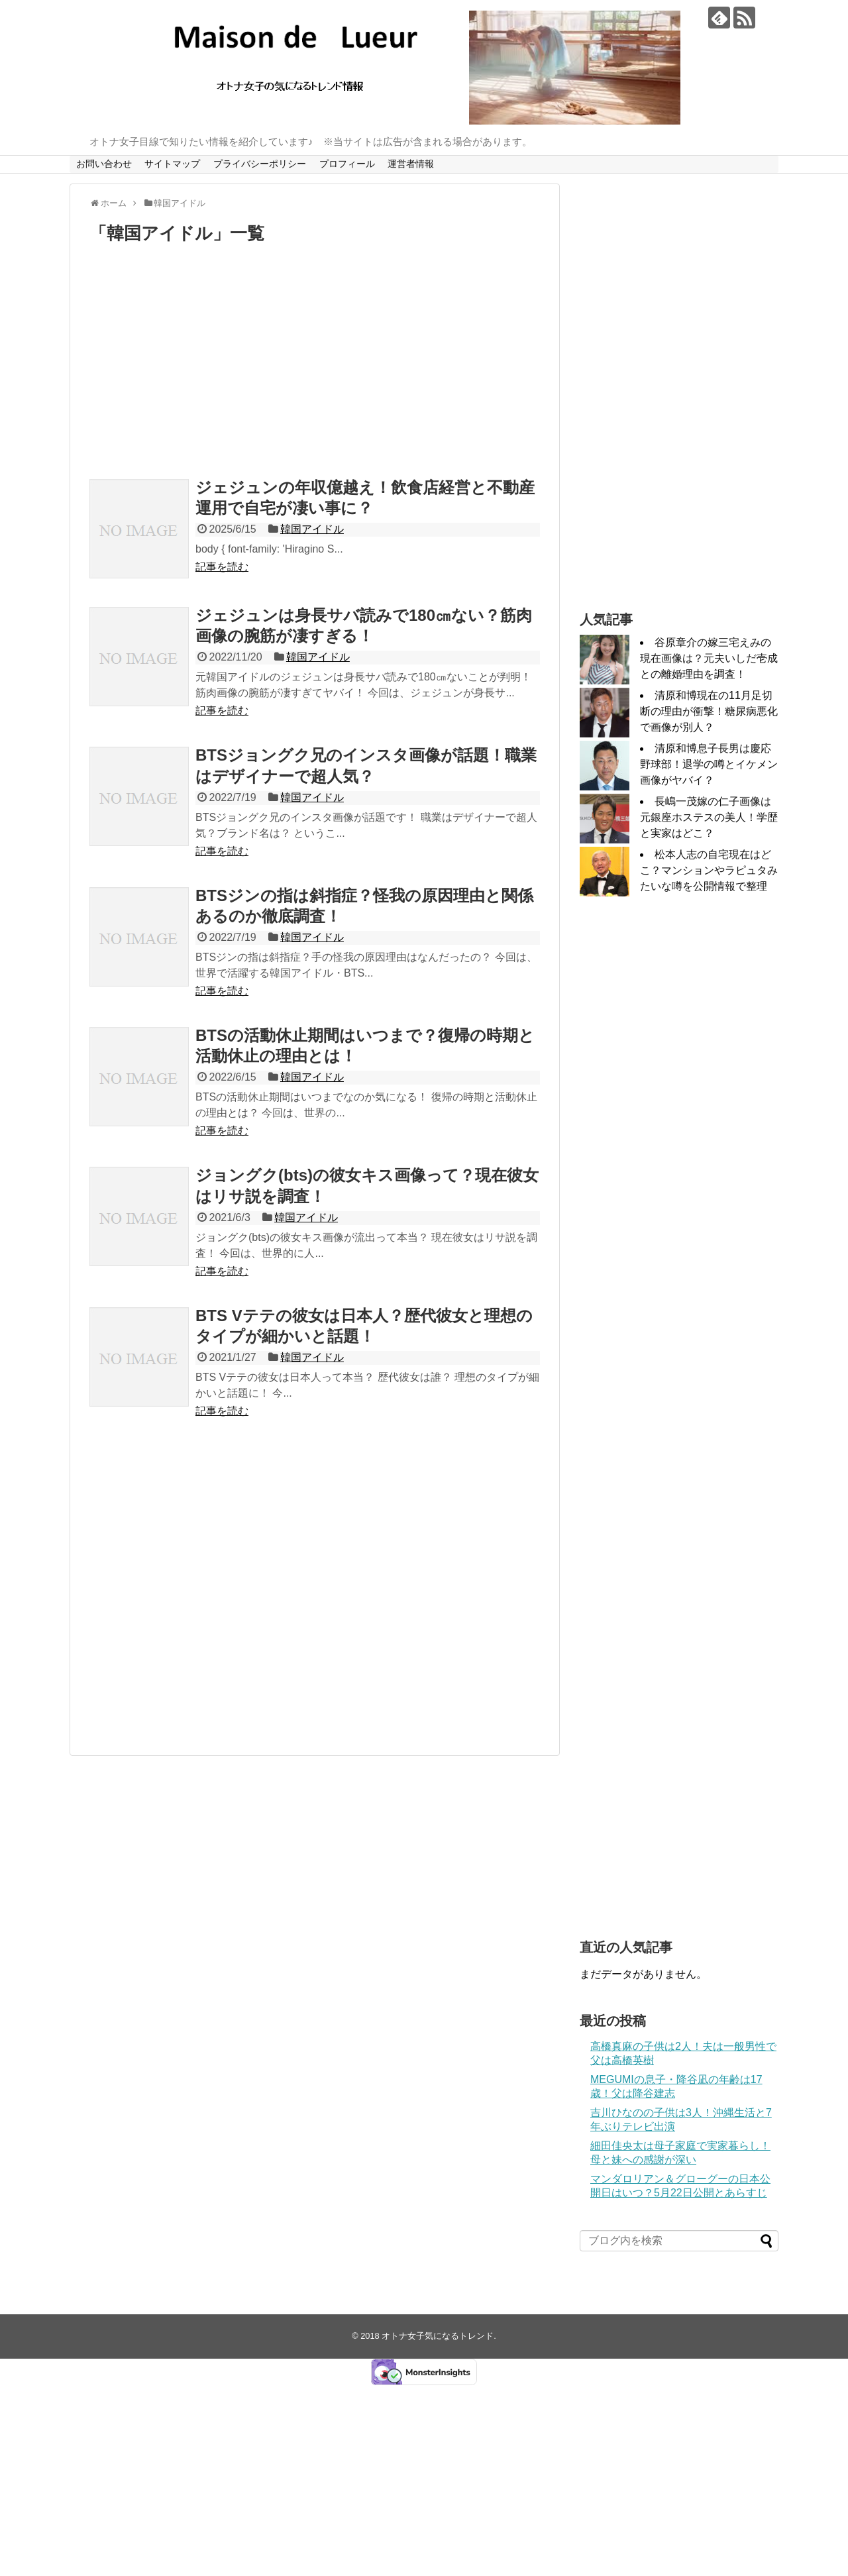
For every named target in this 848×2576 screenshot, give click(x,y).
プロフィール (347, 163)
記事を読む (221, 566)
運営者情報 (411, 163)
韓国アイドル (312, 529)
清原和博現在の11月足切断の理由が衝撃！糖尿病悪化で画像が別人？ (709, 711)
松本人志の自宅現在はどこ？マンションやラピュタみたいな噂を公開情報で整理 (709, 870)
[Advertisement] (314, 364)
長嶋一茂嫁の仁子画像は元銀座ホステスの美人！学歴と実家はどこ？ (709, 817)
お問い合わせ (104, 163)
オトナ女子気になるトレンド (438, 2336)
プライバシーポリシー (259, 163)
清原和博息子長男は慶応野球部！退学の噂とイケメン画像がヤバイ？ (709, 764)
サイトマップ (172, 163)
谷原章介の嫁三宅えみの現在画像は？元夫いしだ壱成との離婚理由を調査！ (709, 658)
